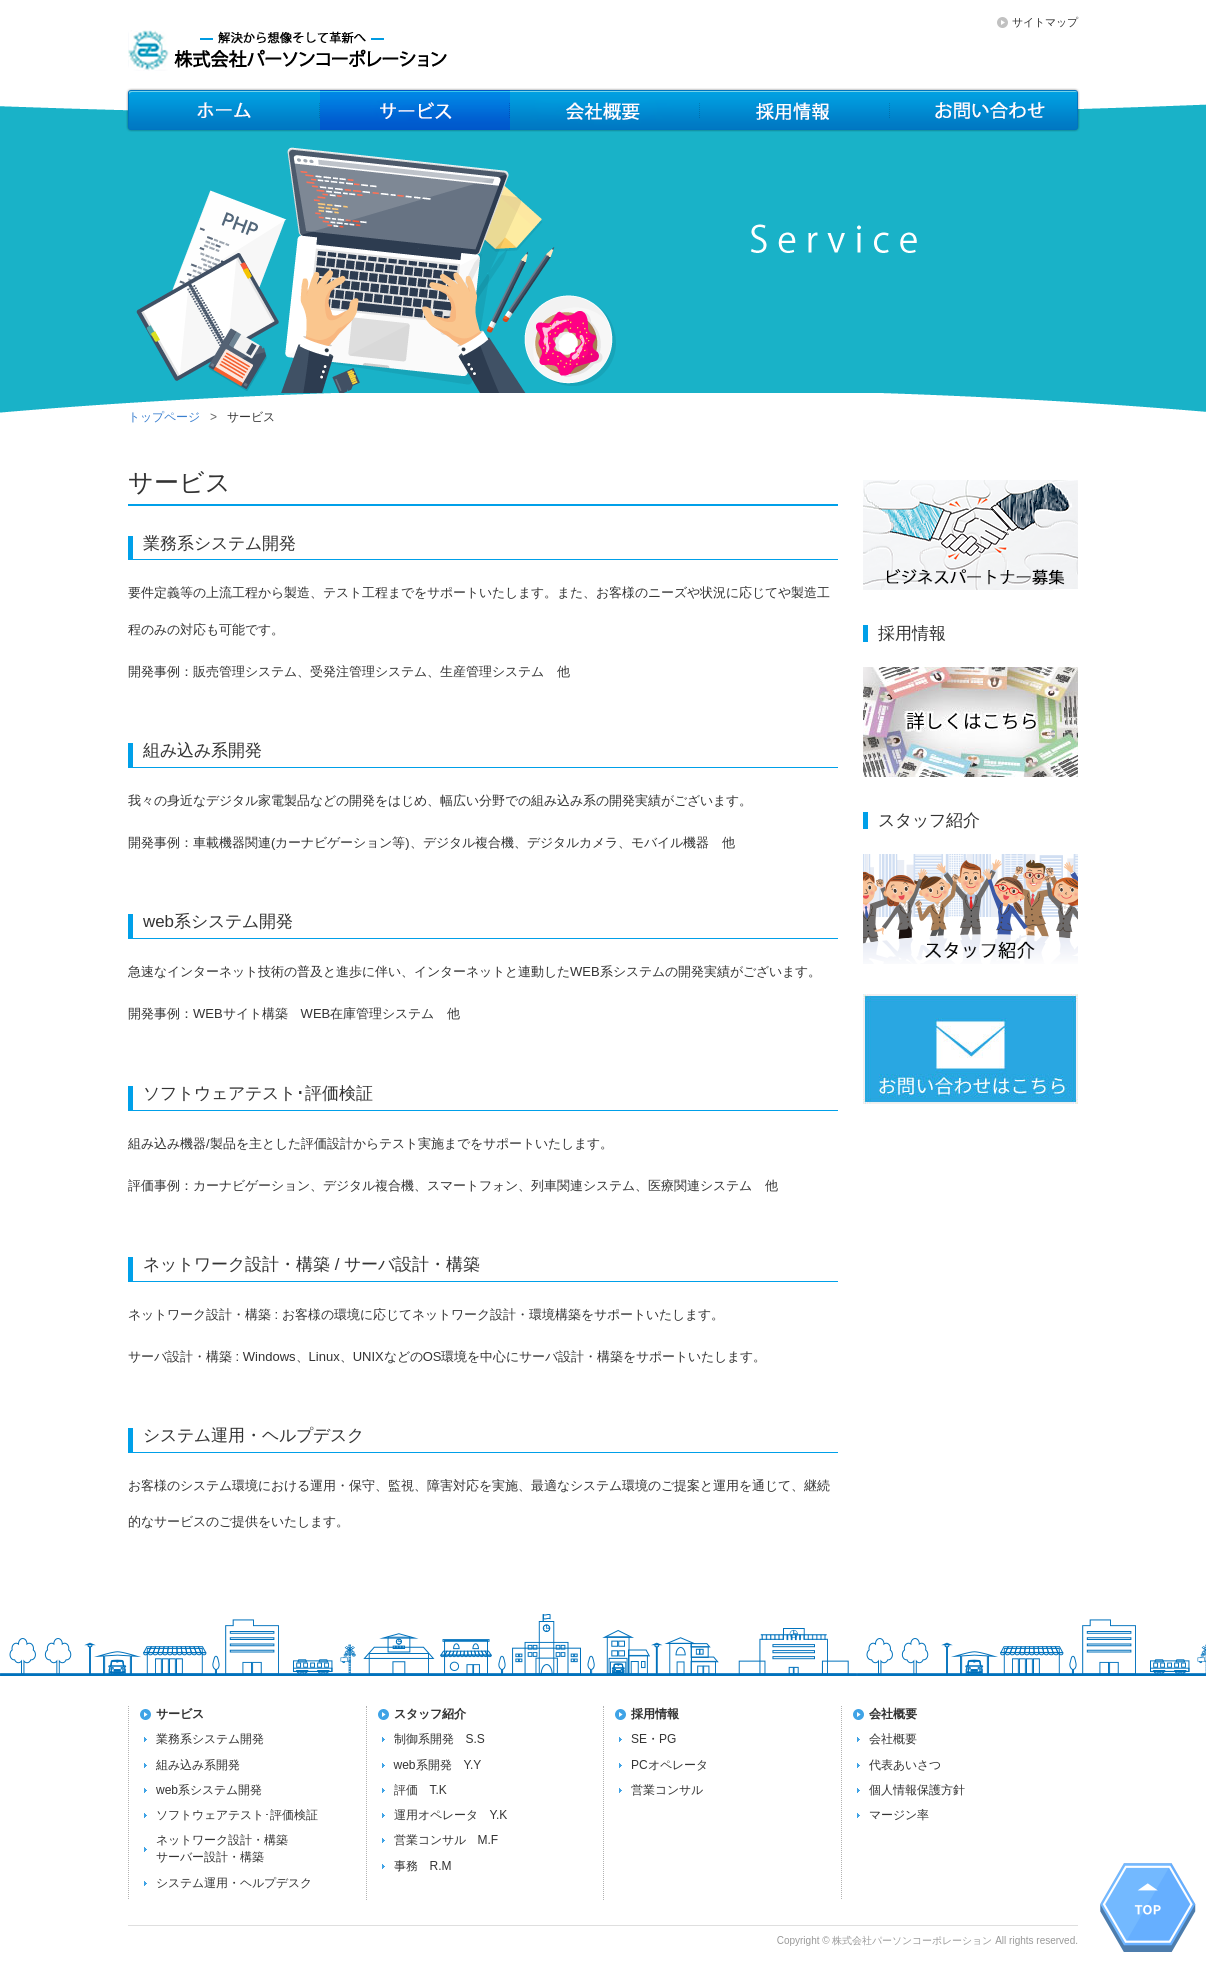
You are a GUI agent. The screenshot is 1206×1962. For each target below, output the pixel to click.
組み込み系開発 (198, 1765)
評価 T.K (420, 1790)
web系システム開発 (209, 1790)
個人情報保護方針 (917, 1790)
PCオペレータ (669, 1765)
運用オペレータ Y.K (451, 1815)
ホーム (223, 110)
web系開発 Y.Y (438, 1765)
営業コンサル (667, 1790)
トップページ (164, 417)
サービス (415, 110)
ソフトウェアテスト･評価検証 (237, 1815)
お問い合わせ (985, 110)
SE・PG (653, 1739)
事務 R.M (423, 1866)
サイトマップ (1045, 22)
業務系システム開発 (210, 1739)
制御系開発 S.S (439, 1739)
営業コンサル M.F (446, 1840)
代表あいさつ (905, 1765)
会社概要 (795, 110)
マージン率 (899, 1815)
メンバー (605, 110)
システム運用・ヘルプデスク (234, 1883)
